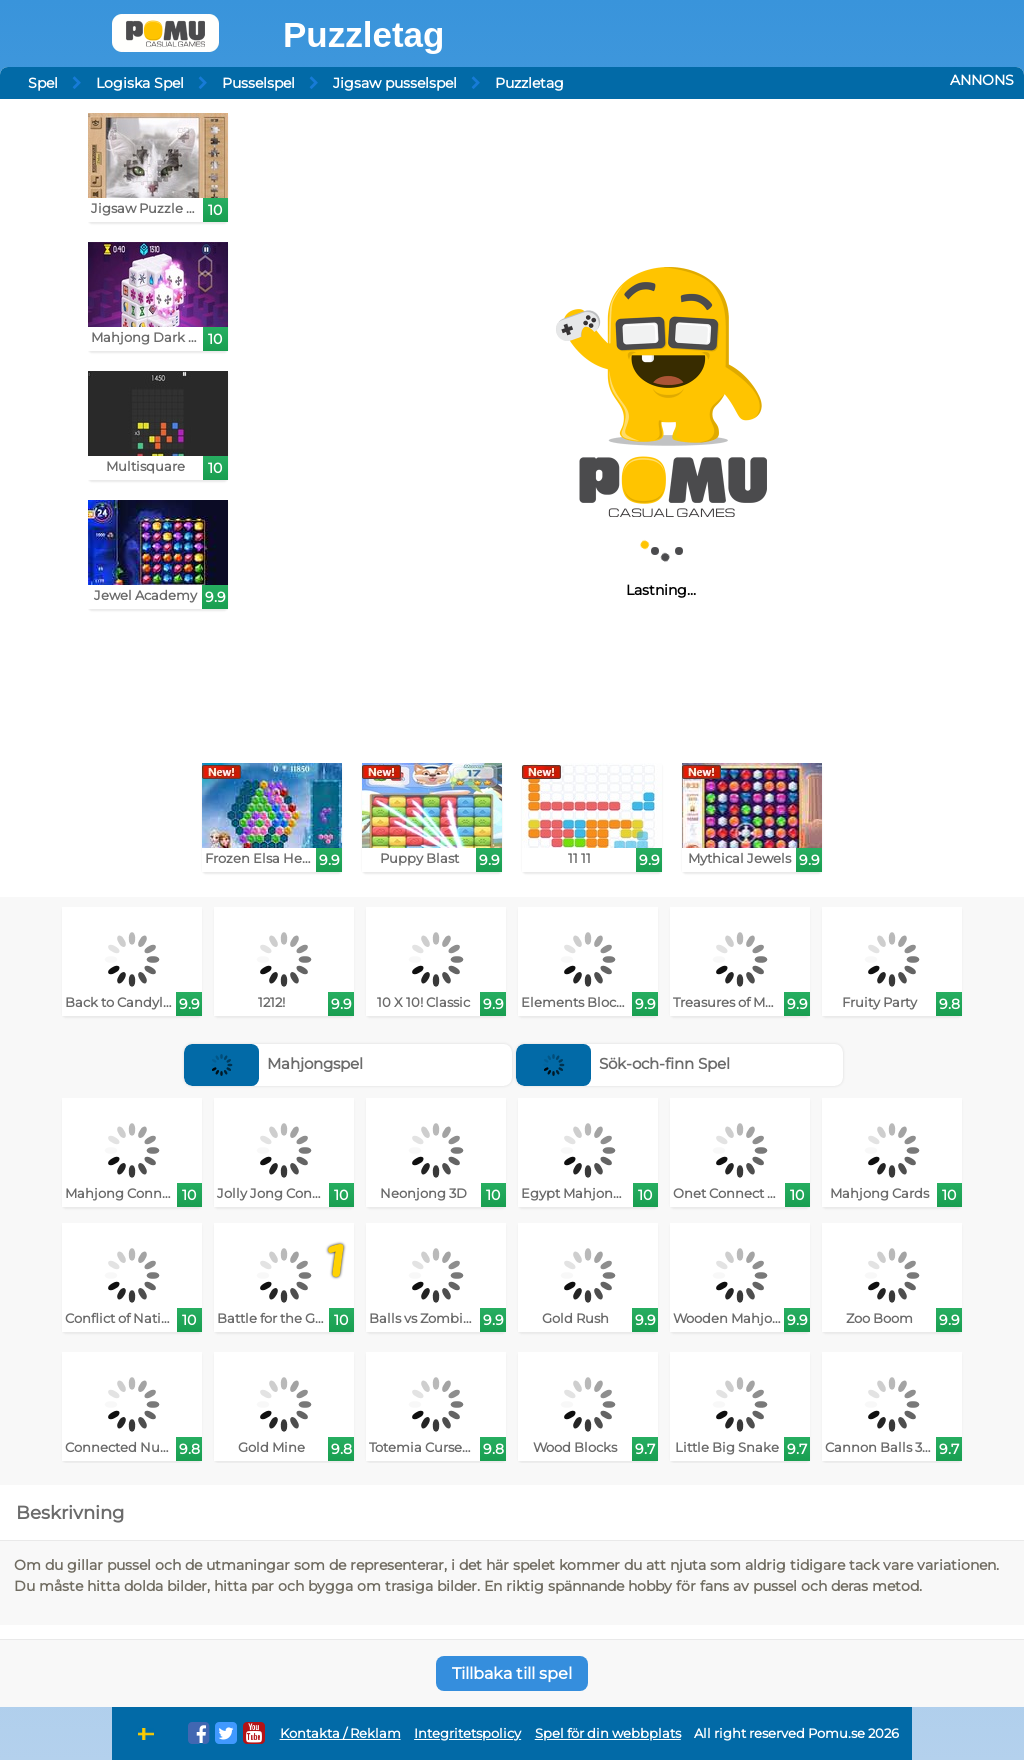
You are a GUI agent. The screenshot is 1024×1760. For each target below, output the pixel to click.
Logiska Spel (140, 83)
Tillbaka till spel (512, 1673)
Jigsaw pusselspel (395, 83)
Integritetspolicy (467, 1733)
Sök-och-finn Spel (623, 1063)
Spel (43, 83)
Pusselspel (258, 83)
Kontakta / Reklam (340, 1733)
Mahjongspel (274, 1063)
